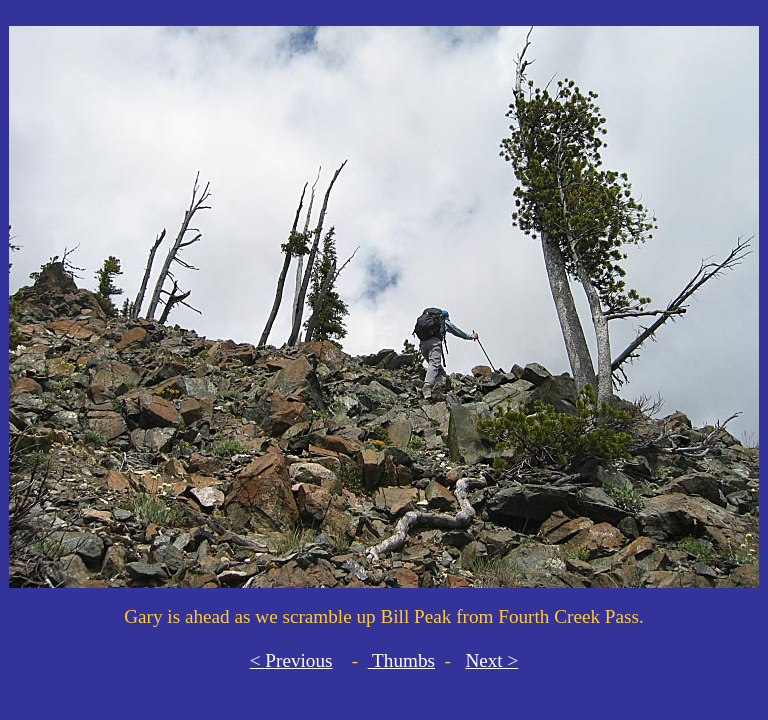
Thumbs (401, 660)
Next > (491, 660)
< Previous (291, 660)
